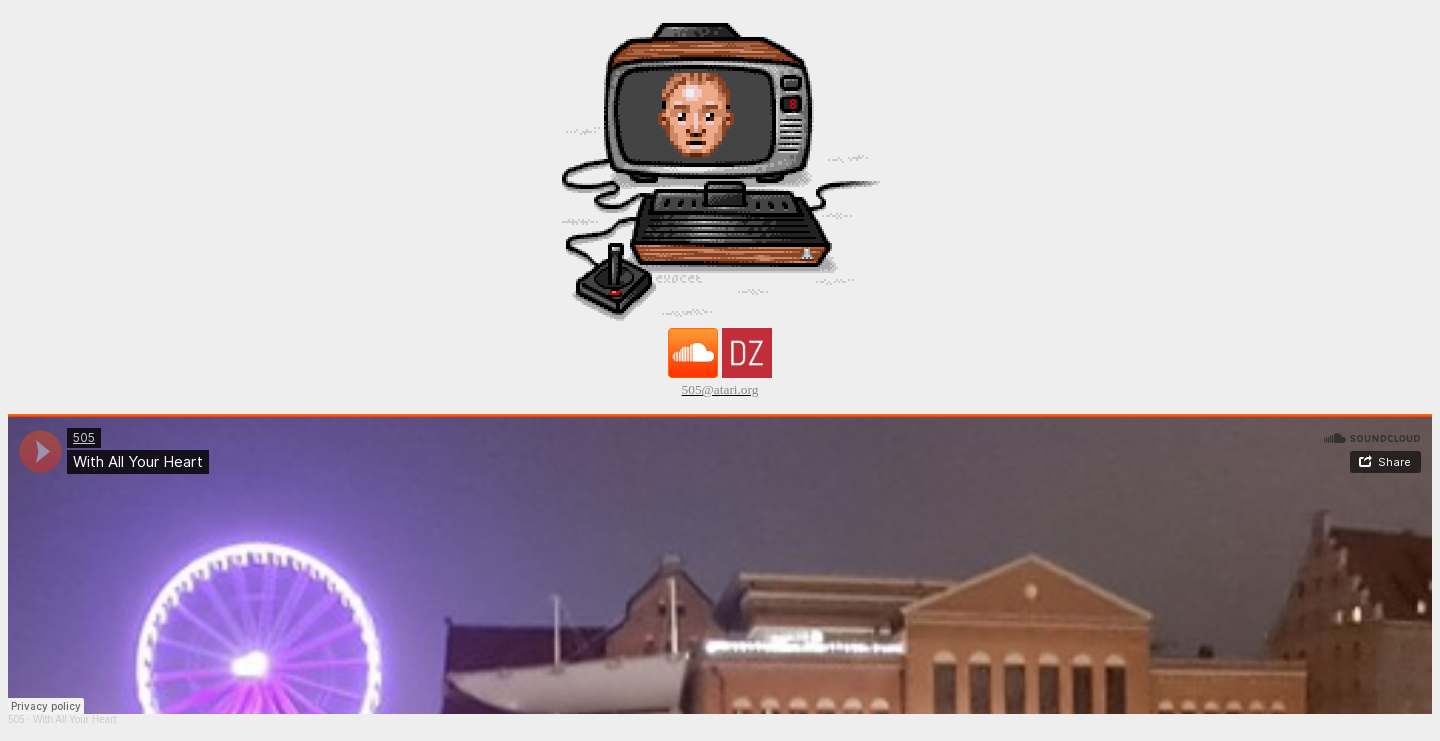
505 (16, 719)
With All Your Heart (74, 719)
